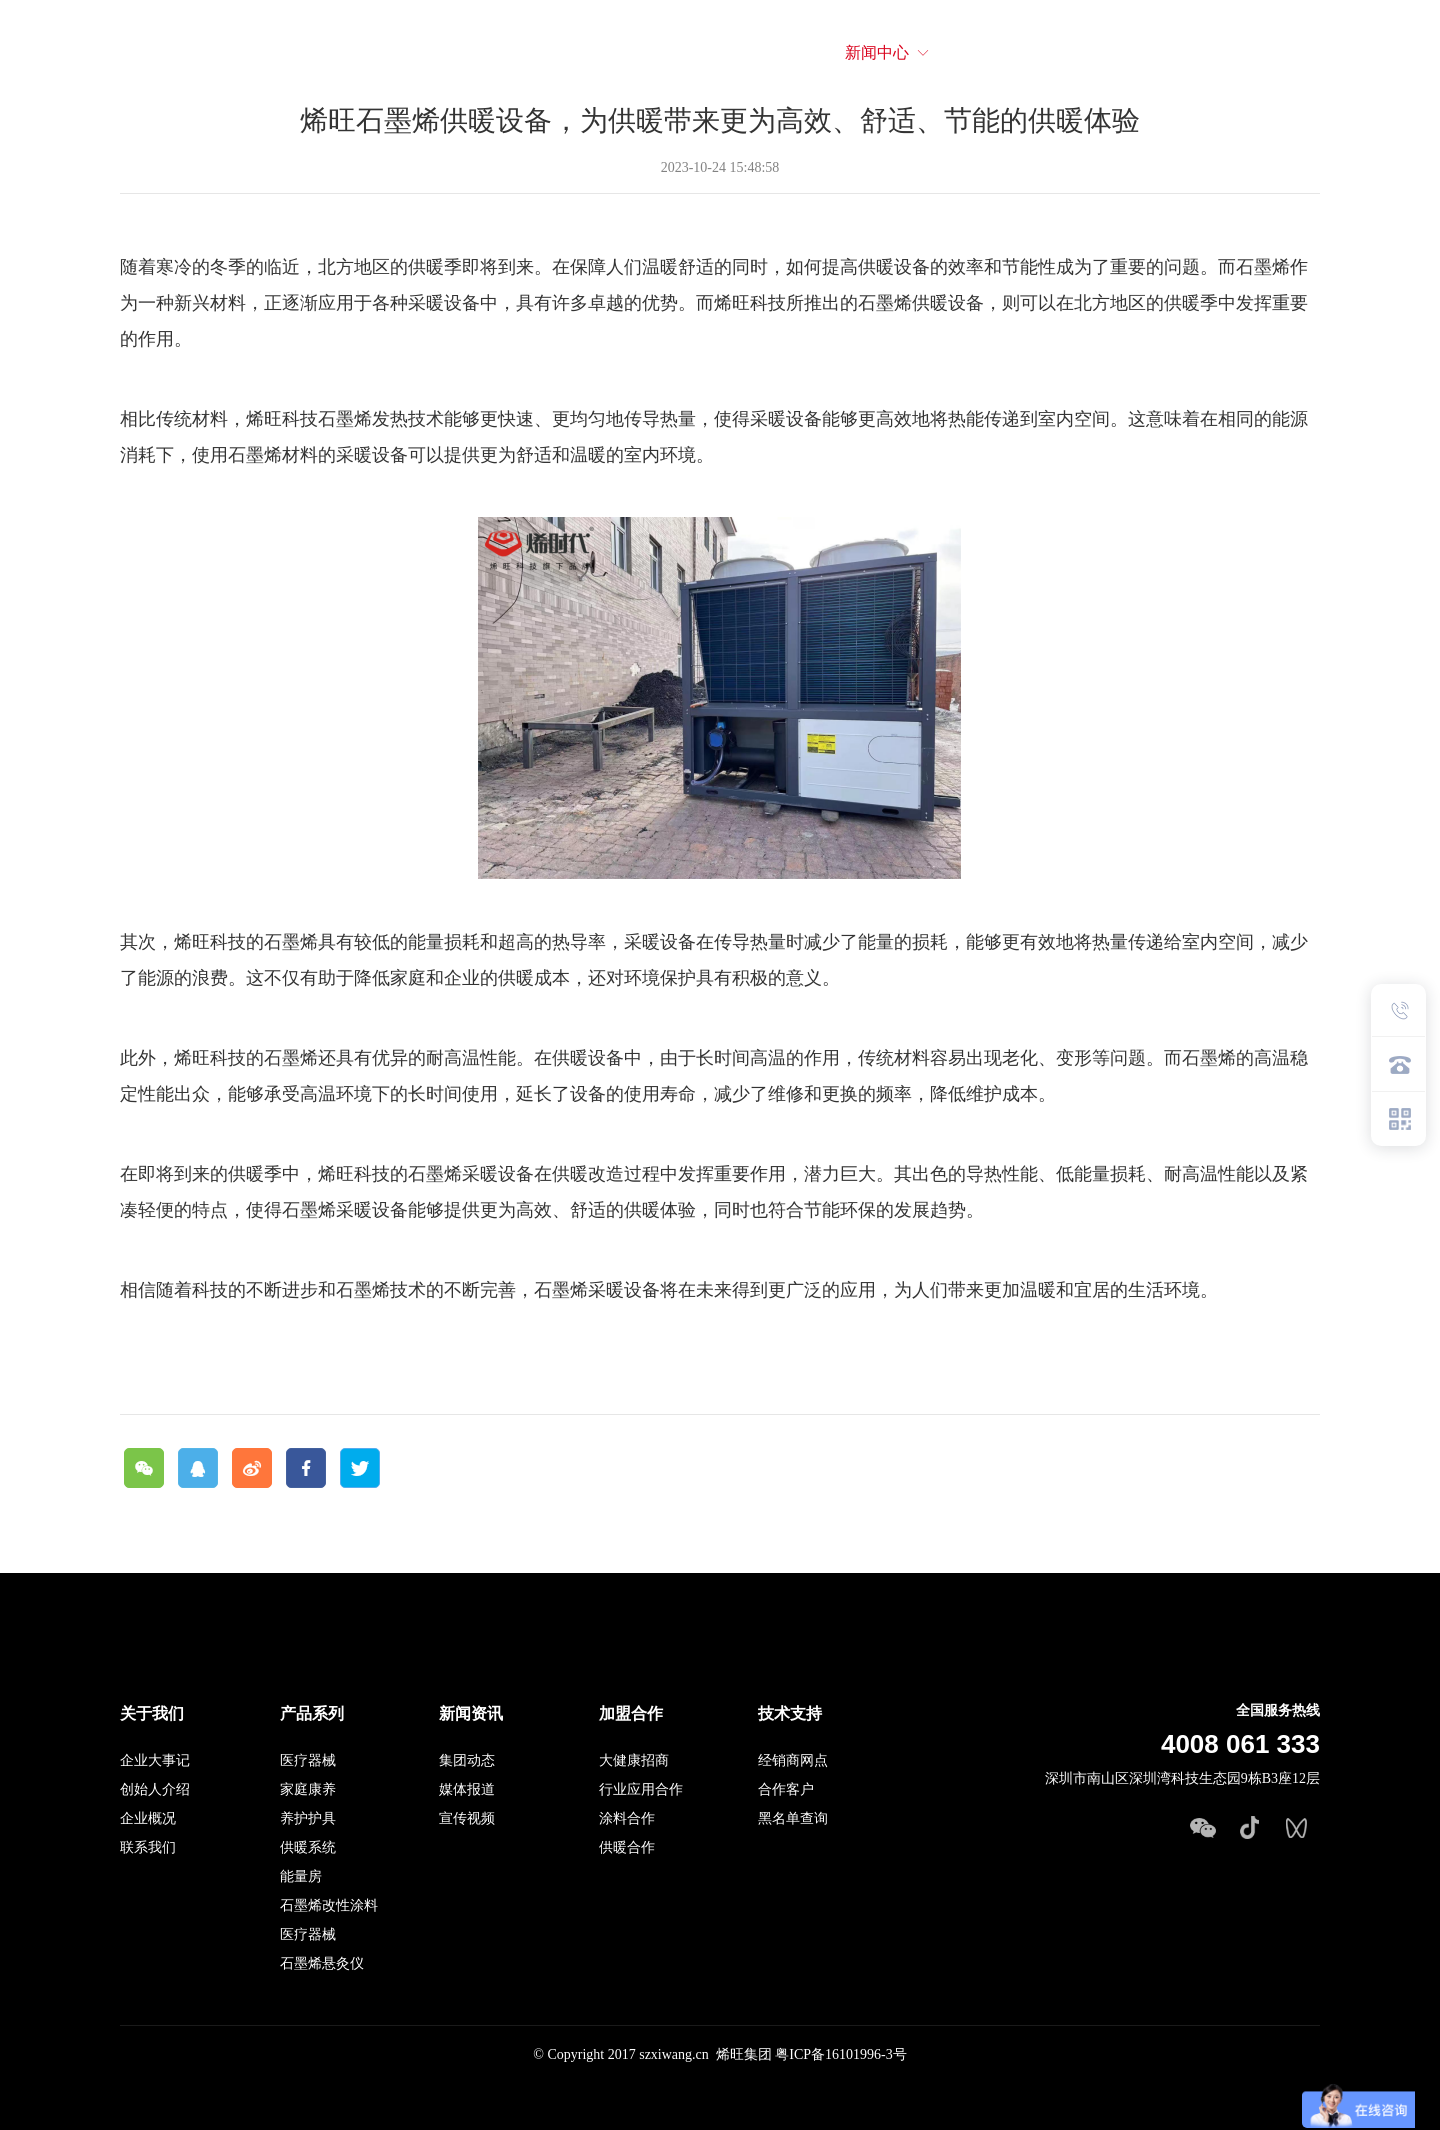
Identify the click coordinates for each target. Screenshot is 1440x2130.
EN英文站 (1367, 52)
